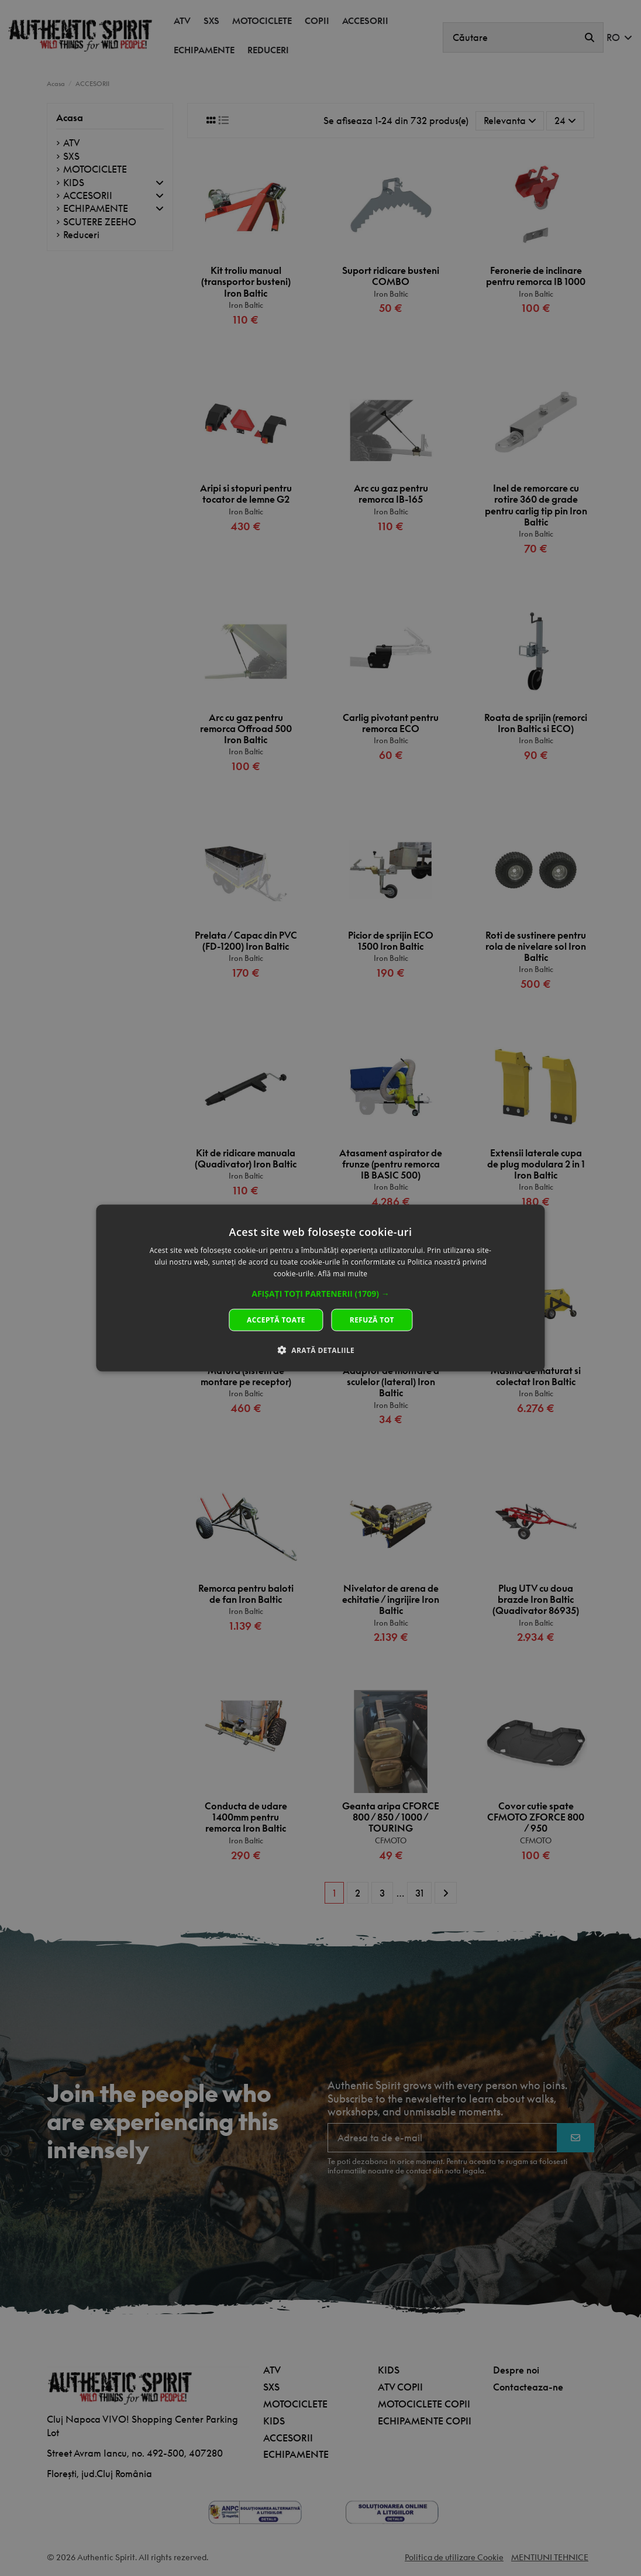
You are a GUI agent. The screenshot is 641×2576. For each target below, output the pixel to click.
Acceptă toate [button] (276, 1319)
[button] (320, 1293)
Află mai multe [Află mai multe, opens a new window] (342, 1274)
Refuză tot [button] (372, 1319)
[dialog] (320, 1288)
